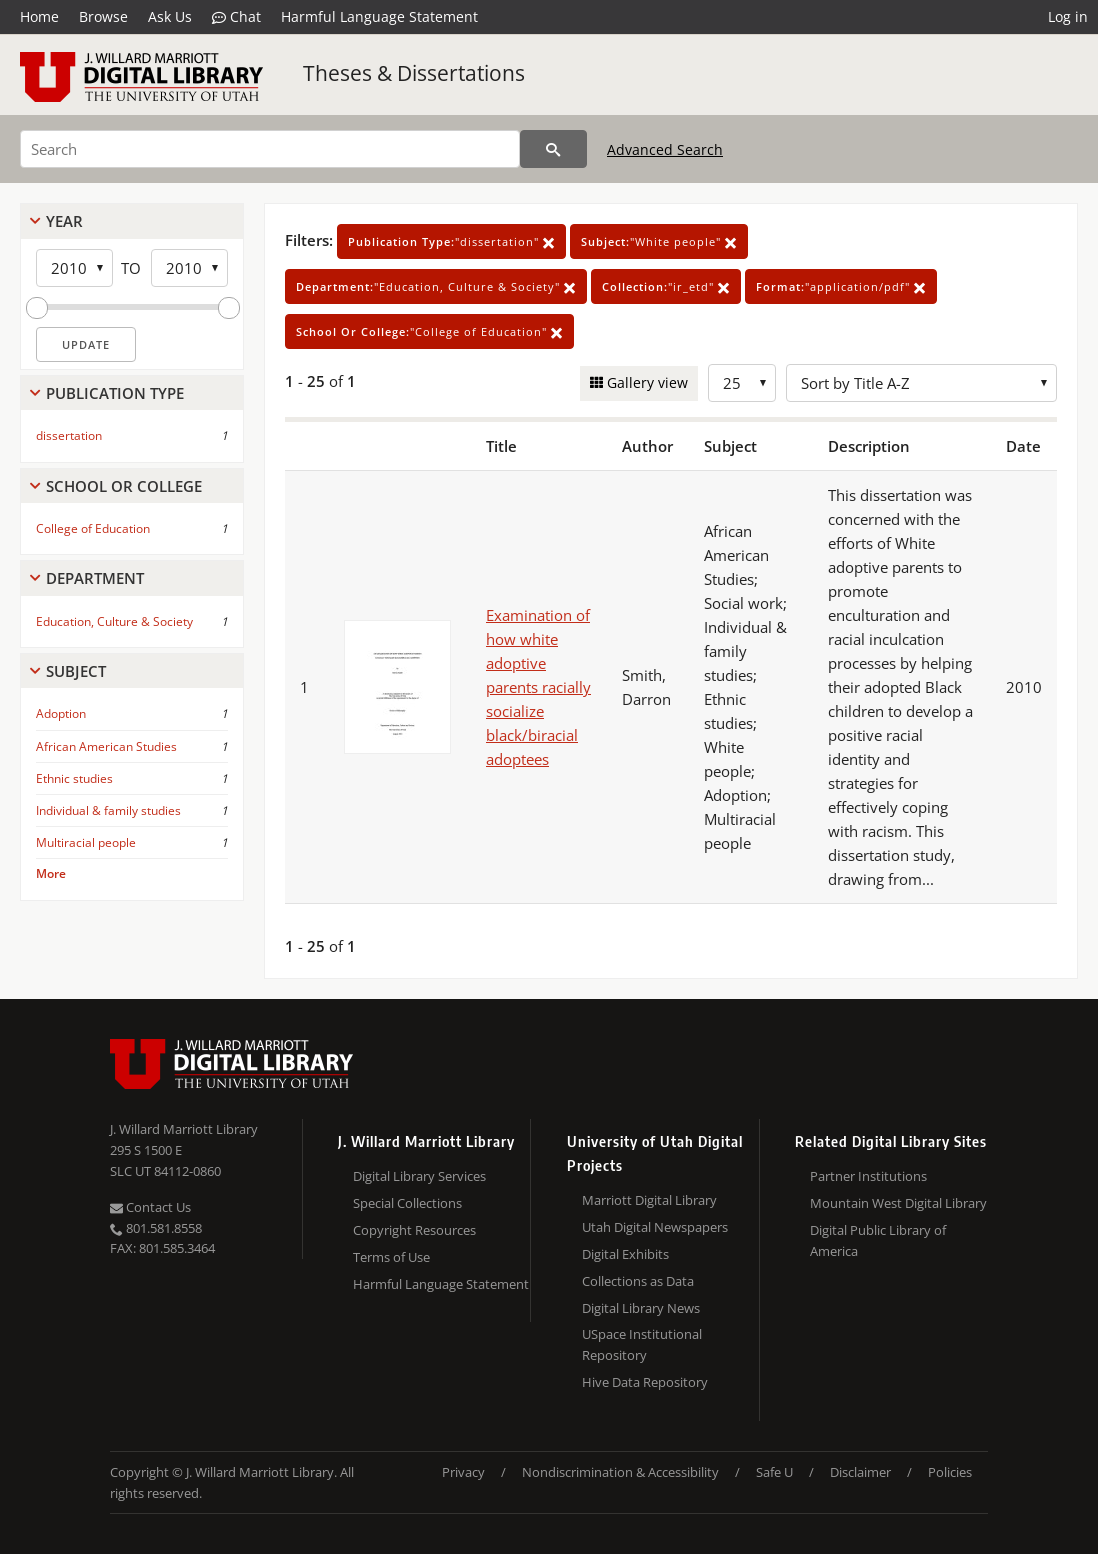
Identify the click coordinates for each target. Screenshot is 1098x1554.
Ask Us (170, 16)
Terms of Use (391, 1257)
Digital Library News (641, 1308)
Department (95, 578)
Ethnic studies (74, 778)
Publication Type (115, 393)
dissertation (69, 435)
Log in (1068, 16)
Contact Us (150, 1207)
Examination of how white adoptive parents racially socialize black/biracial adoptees (538, 687)
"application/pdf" (841, 286)
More (51, 873)
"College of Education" (429, 331)
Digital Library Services (419, 1176)
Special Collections (407, 1203)
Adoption (61, 713)
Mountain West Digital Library (898, 1203)
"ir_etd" (666, 286)
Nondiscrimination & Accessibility (620, 1472)
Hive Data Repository (645, 1382)
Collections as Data (638, 1281)
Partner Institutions (868, 1176)
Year (64, 221)
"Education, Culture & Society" (436, 286)
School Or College (124, 486)
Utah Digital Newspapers (655, 1227)
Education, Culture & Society (114, 621)
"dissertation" (451, 241)
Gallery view (645, 382)
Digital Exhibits (625, 1254)
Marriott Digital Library (649, 1200)
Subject (76, 671)
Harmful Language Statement (379, 16)
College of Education (93, 528)
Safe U (774, 1472)
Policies (950, 1472)
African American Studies (106, 746)
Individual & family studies (108, 810)
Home (39, 16)
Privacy (463, 1472)
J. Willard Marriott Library (184, 1129)
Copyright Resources (414, 1230)
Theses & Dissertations (414, 73)
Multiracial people (86, 842)
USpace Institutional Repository (642, 1344)
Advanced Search (665, 149)
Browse (103, 16)
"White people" (659, 241)
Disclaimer (860, 1472)
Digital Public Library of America (878, 1240)
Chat (236, 17)
